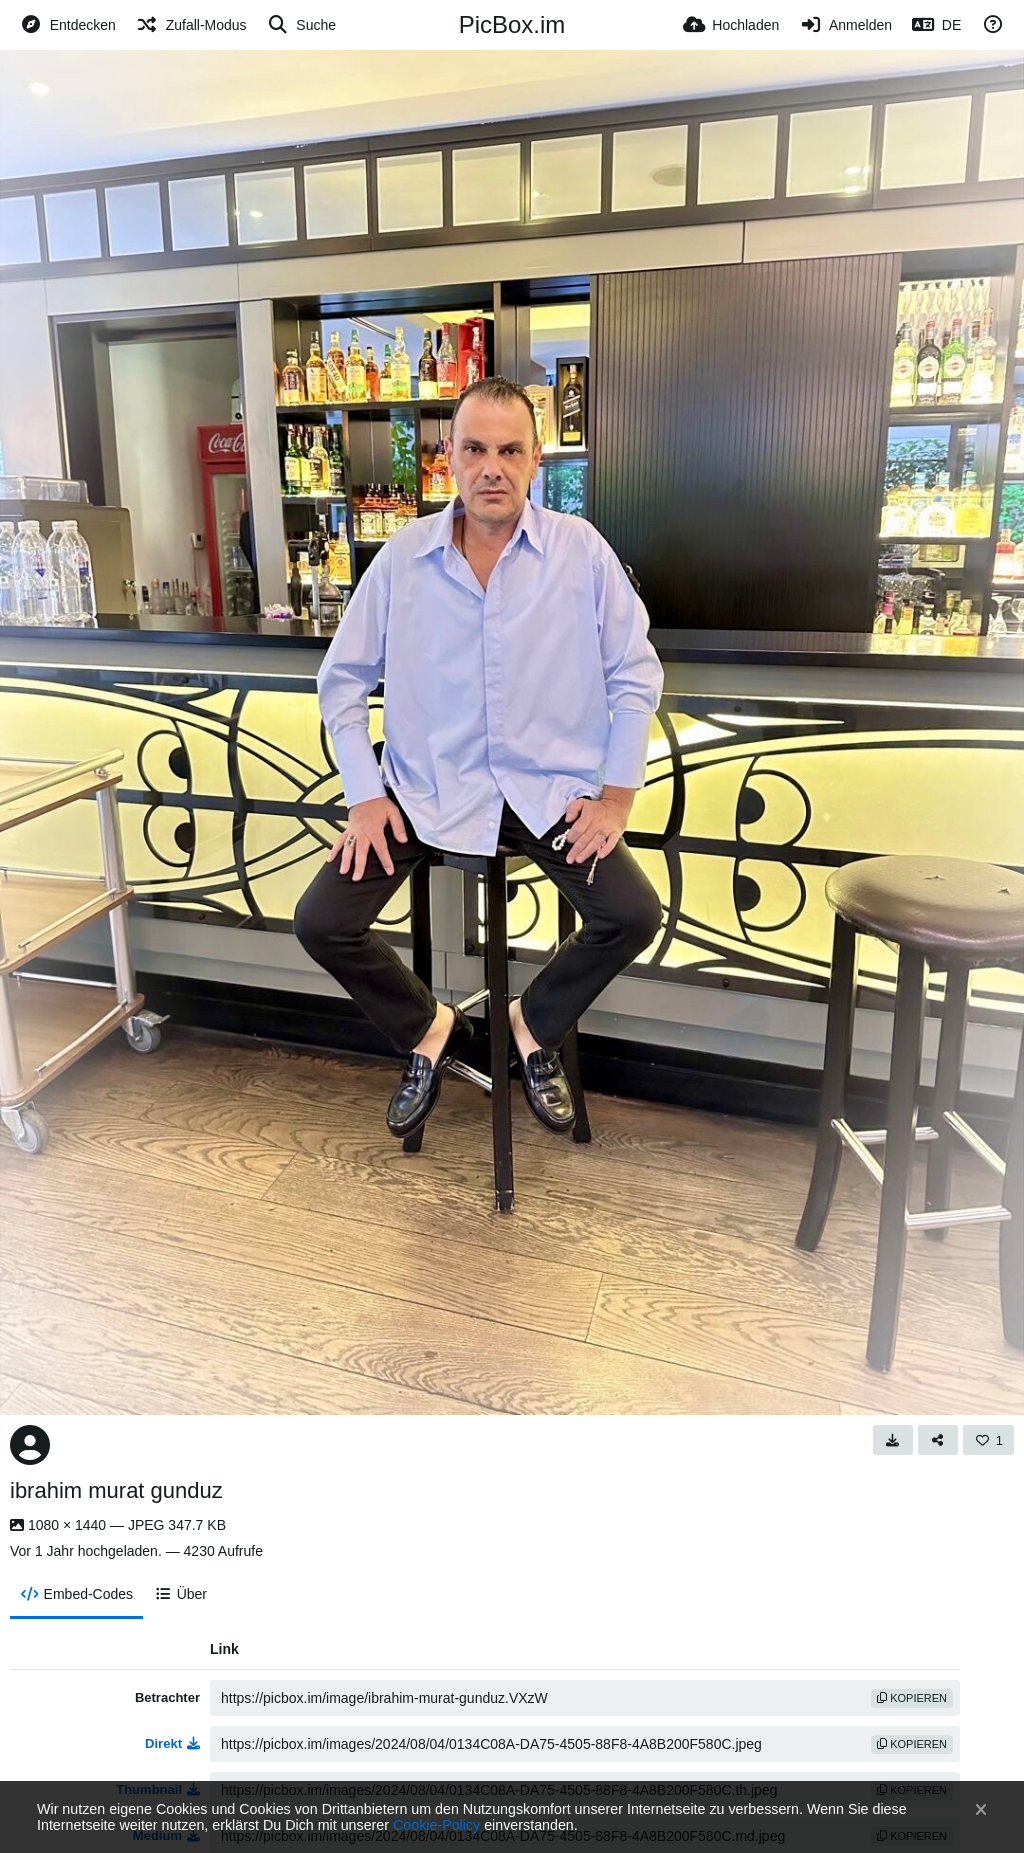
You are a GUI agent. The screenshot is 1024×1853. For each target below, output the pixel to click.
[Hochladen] (731, 25)
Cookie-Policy (436, 1825)
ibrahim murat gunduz (116, 1490)
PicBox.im (512, 24)
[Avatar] (30, 1445)
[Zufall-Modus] (191, 25)
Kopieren (912, 1698)
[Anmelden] (845, 25)
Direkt (172, 1743)
